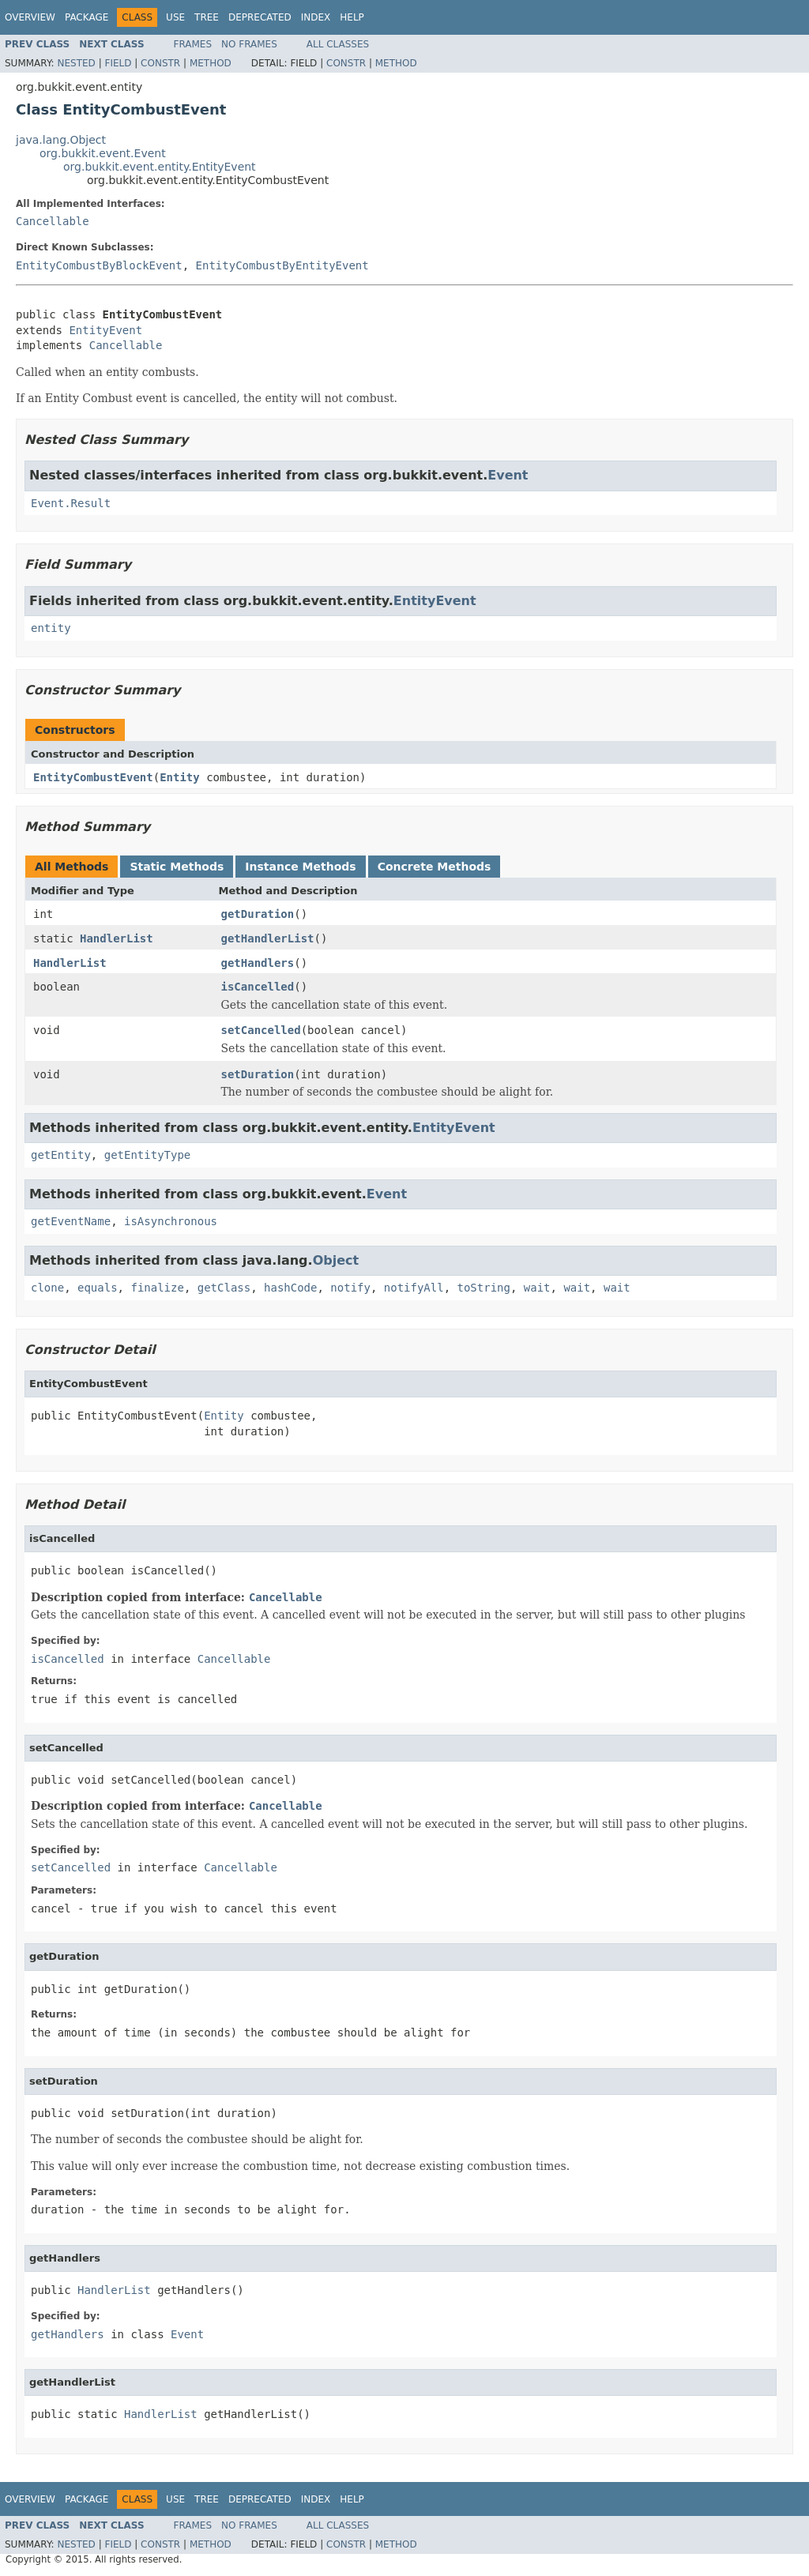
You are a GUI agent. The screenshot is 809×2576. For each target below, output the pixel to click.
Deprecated (260, 17)
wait (537, 1287)
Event (507, 475)
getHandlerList (267, 938)
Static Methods (177, 866)
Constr (160, 63)
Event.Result (71, 503)
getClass (224, 1287)
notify (350, 1287)
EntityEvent (105, 330)
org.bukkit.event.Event (103, 153)
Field (117, 63)
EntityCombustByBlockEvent (99, 265)
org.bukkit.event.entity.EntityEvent (159, 166)
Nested (76, 63)
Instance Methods (300, 866)
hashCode (290, 1287)
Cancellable (52, 221)
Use (175, 17)
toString (483, 1287)
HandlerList (116, 938)
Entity (180, 777)
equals (97, 1287)
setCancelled (261, 1030)
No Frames (249, 44)
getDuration (258, 914)
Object (336, 1260)
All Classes (338, 44)
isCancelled (258, 986)
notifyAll (414, 1287)
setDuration (258, 1074)
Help (352, 17)
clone (47, 1287)
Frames (193, 44)
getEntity (61, 1155)
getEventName (71, 1221)
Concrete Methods (434, 866)
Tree (206, 17)
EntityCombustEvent (93, 777)
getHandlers (258, 963)
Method (210, 63)
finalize (156, 1287)
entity (51, 628)
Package (86, 17)
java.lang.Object (61, 140)
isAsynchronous (170, 1221)
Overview (30, 17)
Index (316, 17)
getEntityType (147, 1155)
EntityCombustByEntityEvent (282, 265)
